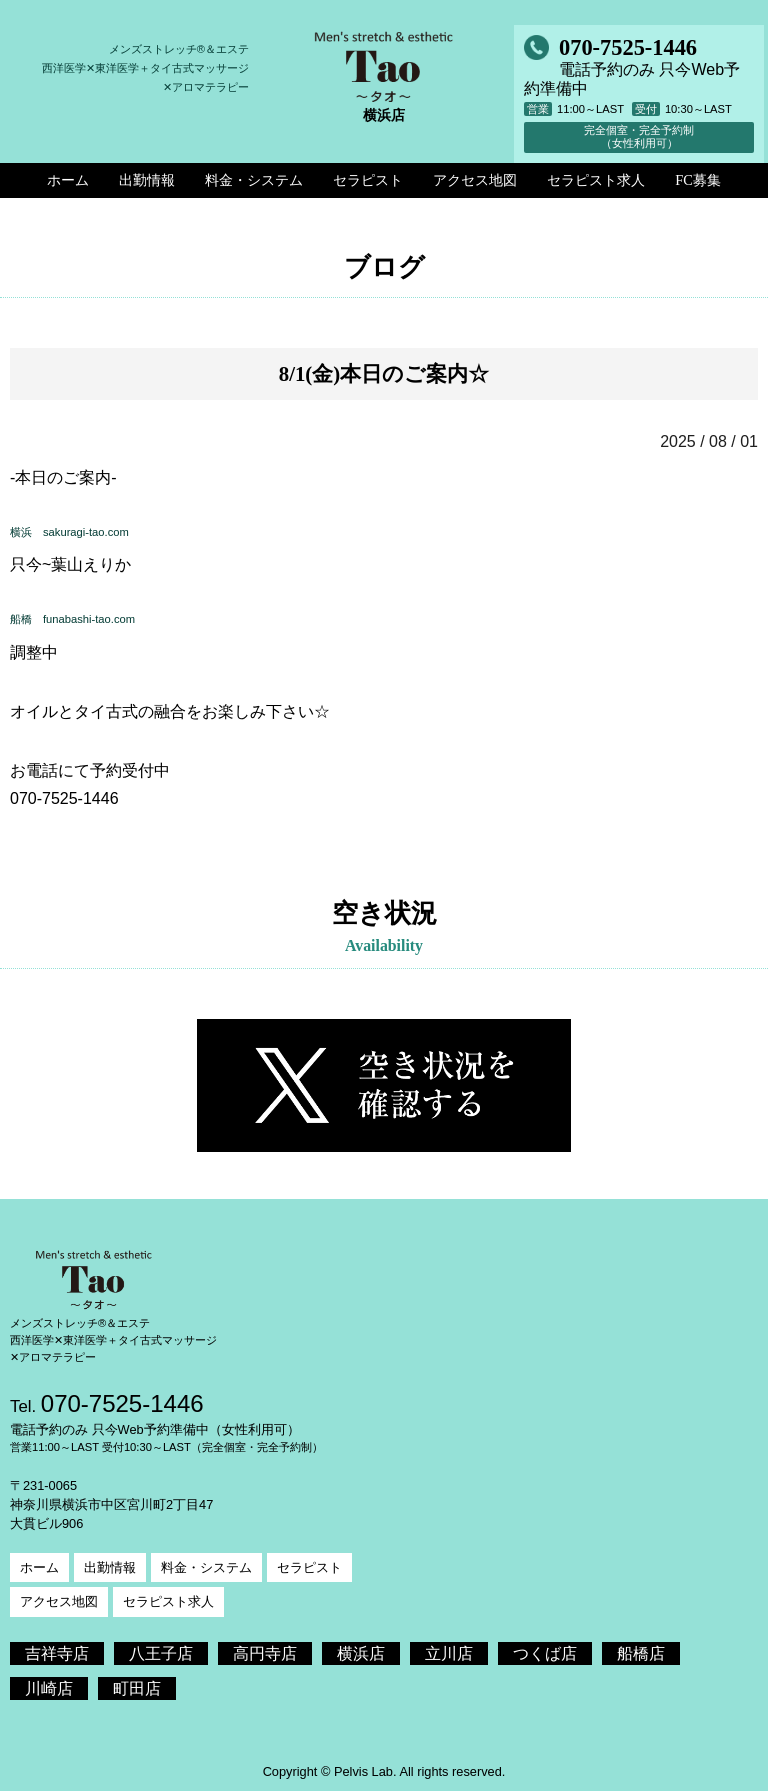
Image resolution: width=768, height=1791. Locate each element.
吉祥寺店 (57, 1653)
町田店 (137, 1688)
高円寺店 (265, 1653)
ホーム (39, 1567)
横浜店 (361, 1653)
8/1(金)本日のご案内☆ (384, 373)
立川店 (449, 1653)
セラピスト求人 (168, 1601)
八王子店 (161, 1653)
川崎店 (49, 1688)
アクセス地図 (59, 1601)
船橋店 (641, 1653)
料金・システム (206, 1567)
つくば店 (545, 1653)
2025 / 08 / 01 (709, 441)
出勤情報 (110, 1567)
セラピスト (309, 1567)
